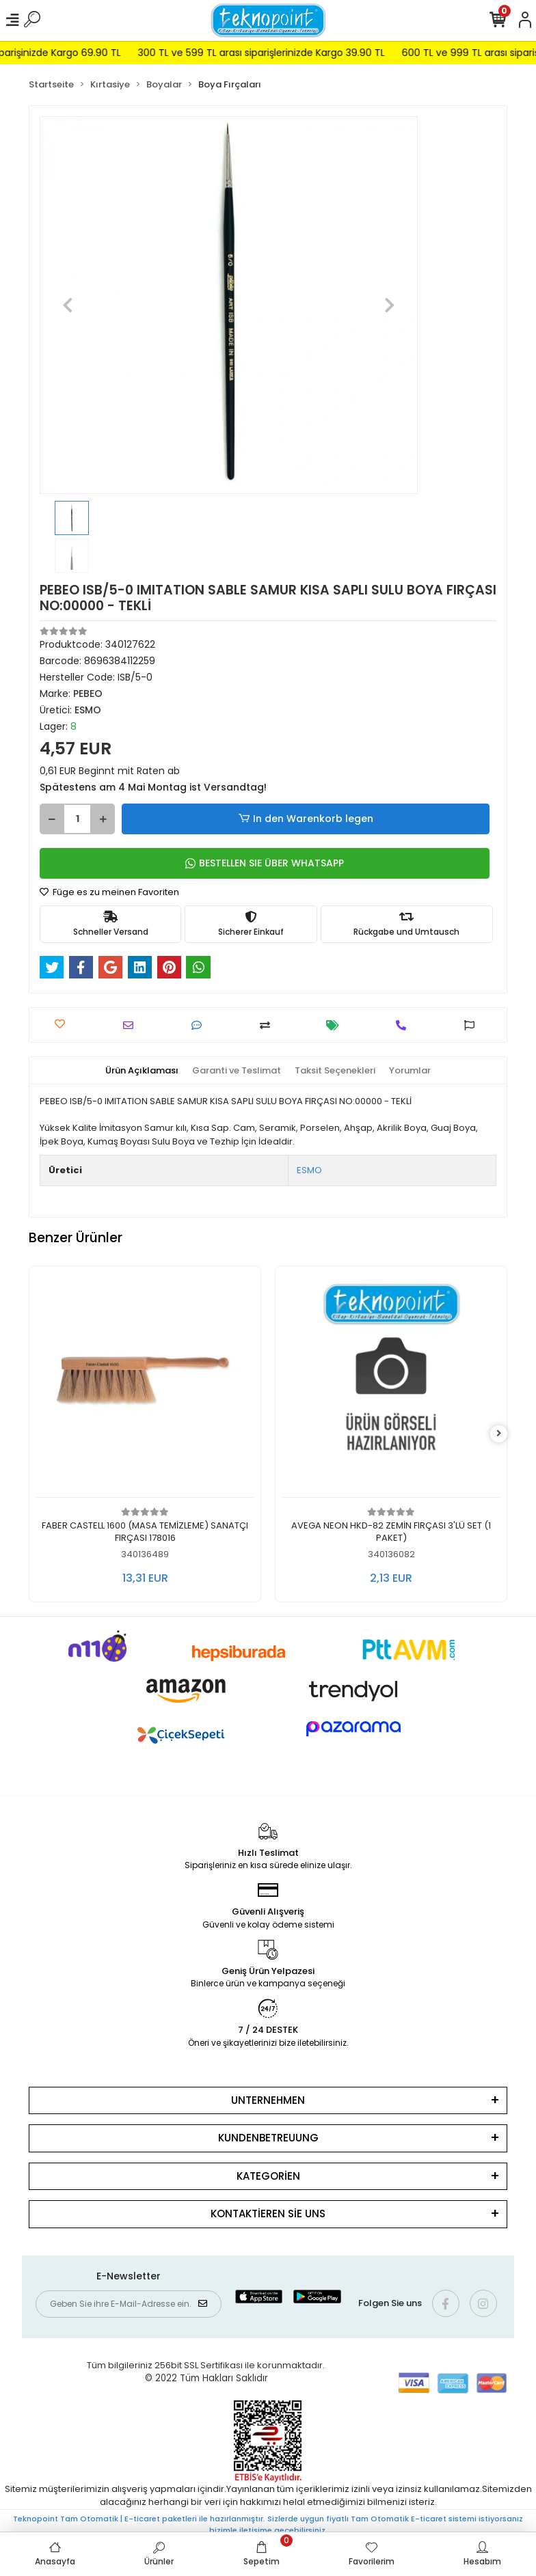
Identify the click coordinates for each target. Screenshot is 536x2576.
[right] (499, 1434)
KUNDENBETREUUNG (268, 2137)
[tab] (141, 1070)
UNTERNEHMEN (268, 2100)
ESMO (309, 1170)
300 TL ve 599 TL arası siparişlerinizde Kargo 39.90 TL (295, 52)
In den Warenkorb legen (305, 819)
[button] (68, 305)
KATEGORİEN (268, 2176)
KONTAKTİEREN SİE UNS (268, 2213)
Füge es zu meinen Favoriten (109, 892)
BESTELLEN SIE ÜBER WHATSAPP (264, 863)
